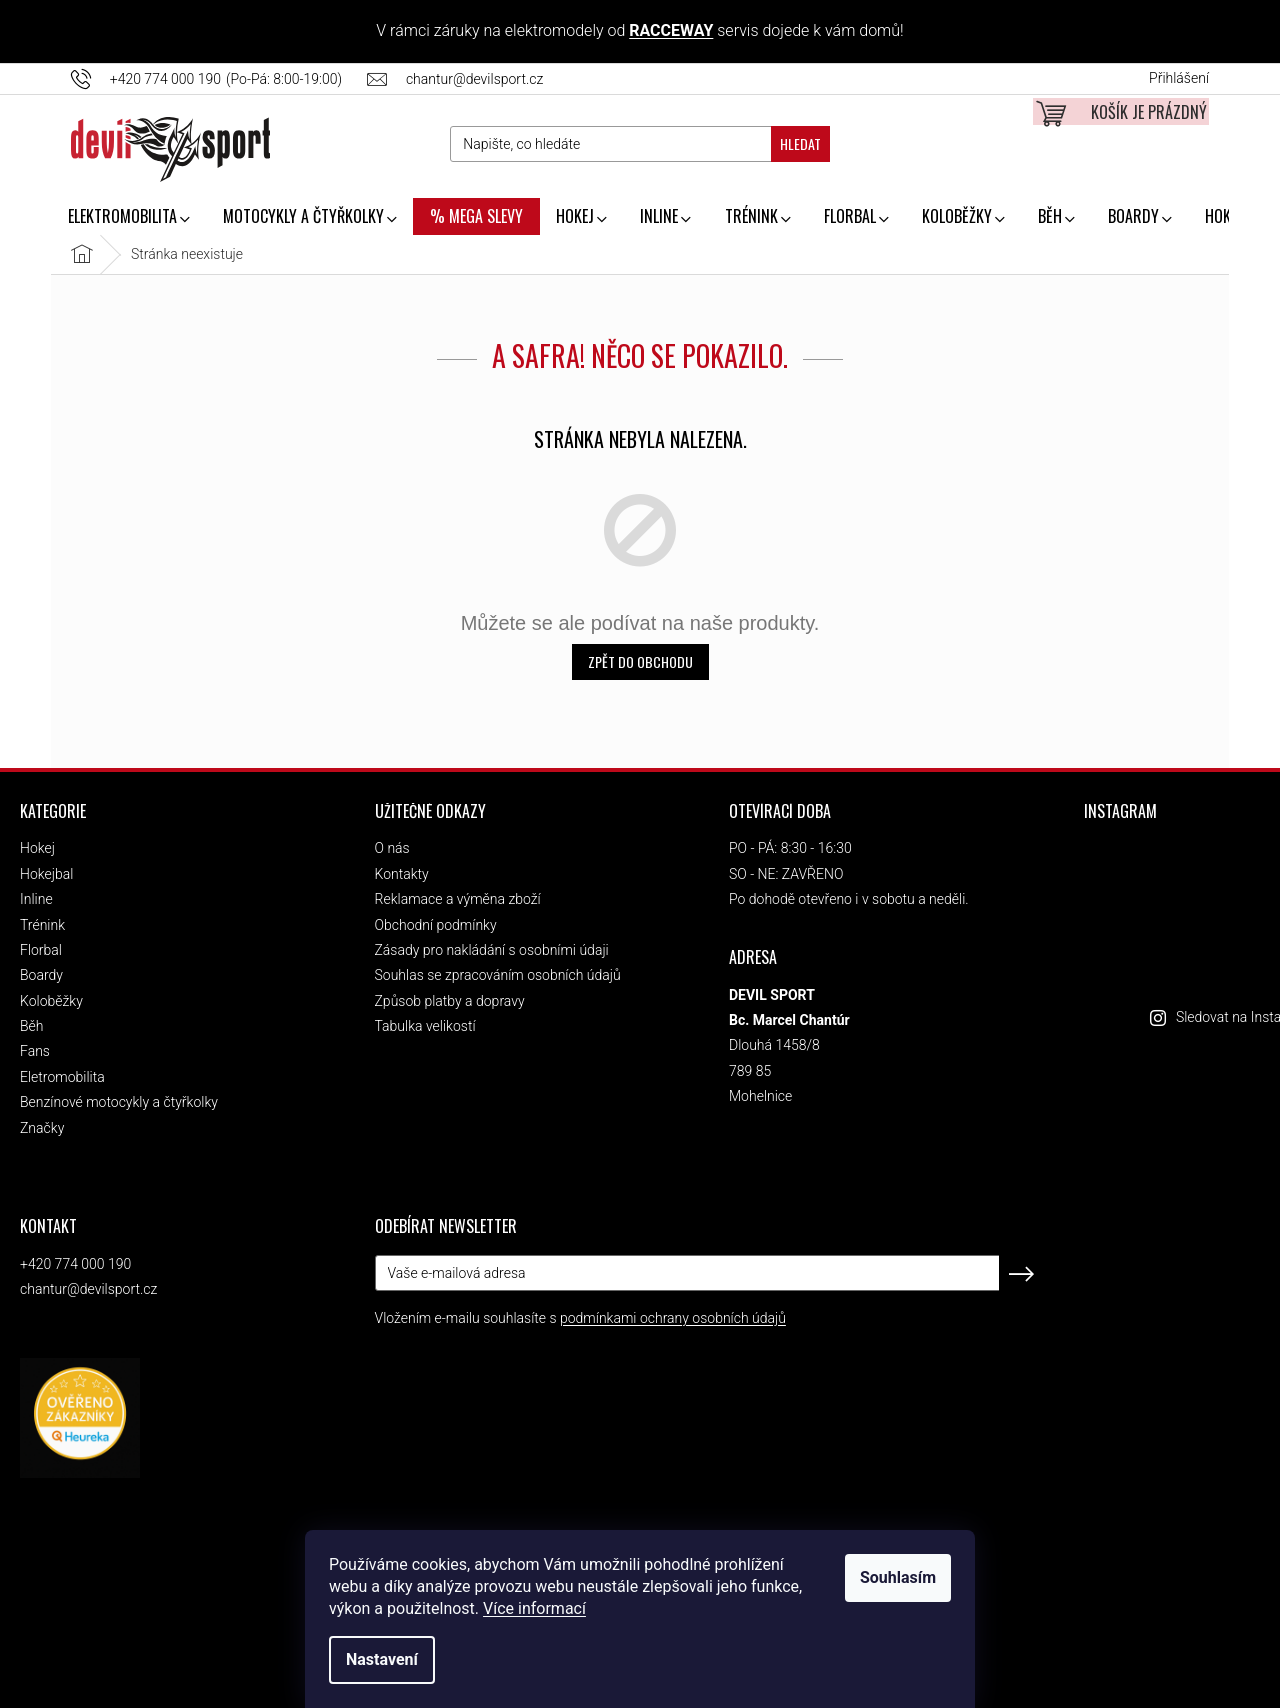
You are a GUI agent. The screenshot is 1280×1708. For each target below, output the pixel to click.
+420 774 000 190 (75, 1264)
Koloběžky (51, 1001)
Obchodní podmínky (436, 925)
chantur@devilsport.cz (88, 1289)
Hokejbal (46, 874)
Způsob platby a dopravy (450, 1001)
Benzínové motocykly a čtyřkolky (119, 1102)
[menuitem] (128, 218)
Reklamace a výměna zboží (458, 899)
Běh (32, 1026)
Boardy (41, 975)
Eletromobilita (62, 1077)
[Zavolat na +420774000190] (219, 79)
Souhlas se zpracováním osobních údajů (498, 975)
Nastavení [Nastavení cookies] (382, 1659)
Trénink (42, 925)
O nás (392, 848)
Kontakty (402, 874)
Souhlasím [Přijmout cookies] (898, 1577)
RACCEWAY (671, 30)
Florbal (41, 950)
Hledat (800, 143)
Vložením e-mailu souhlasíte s (580, 1318)
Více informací (534, 1608)
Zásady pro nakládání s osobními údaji (492, 950)
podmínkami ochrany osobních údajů (673, 1318)
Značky (42, 1128)
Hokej (37, 848)
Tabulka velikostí (425, 1026)
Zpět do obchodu (640, 661)
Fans (35, 1051)
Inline (36, 899)
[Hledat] (639, 144)
